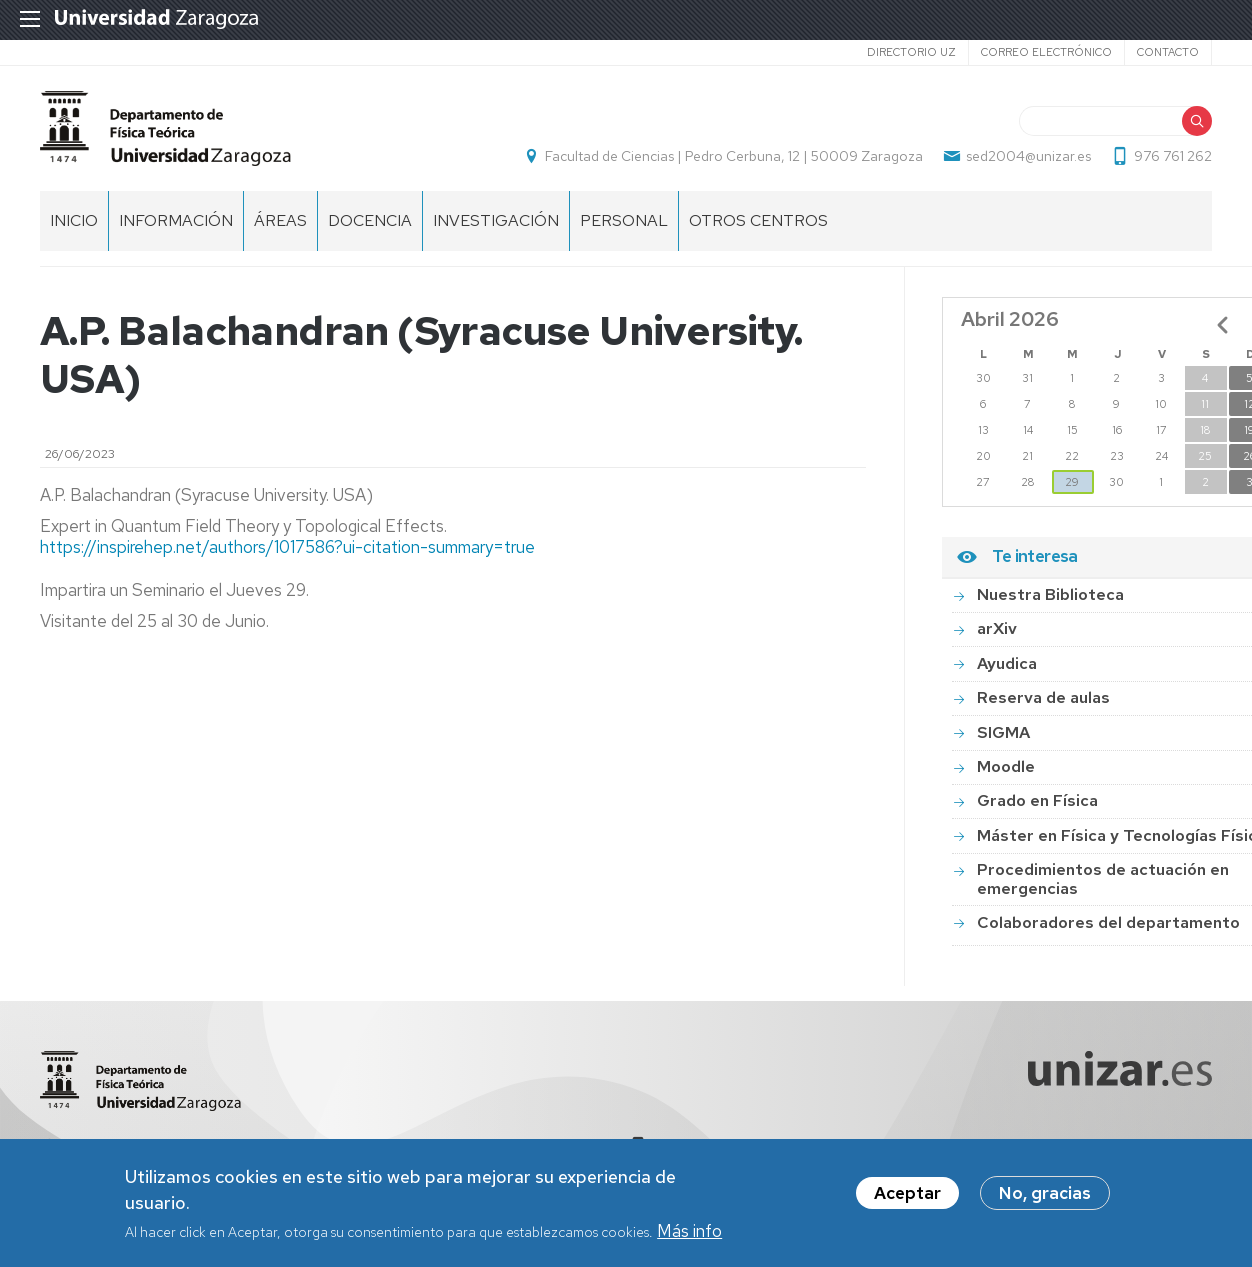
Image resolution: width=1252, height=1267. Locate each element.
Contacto (1168, 52)
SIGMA (1003, 732)
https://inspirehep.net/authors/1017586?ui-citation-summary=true (287, 547)
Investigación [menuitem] (496, 220)
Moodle (1006, 766)
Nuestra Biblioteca (1050, 594)
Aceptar (907, 1197)
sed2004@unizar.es (1028, 156)
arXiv (997, 628)
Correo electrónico (1046, 52)
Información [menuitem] (176, 220)
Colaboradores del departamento (1108, 922)
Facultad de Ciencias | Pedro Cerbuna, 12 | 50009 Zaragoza (734, 156)
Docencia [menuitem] (370, 220)
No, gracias (1045, 1197)
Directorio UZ (911, 52)
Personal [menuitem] (624, 220)
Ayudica (1007, 663)
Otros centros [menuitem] (758, 220)
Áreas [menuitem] (280, 220)
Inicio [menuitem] (74, 220)
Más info (689, 1234)
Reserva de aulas (1043, 697)
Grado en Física (1037, 800)
